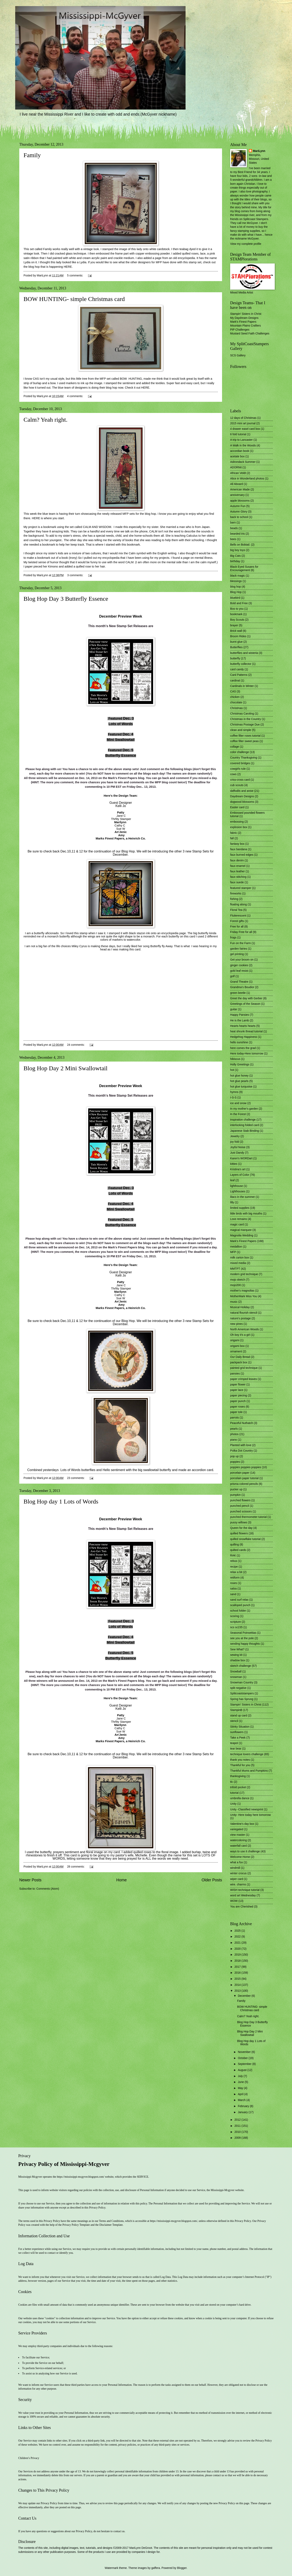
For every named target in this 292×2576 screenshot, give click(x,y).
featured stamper (240, 888)
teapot (234, 1743)
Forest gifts (237, 921)
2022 (238, 1936)
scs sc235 (236, 1627)
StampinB (236, 1710)
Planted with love (240, 1445)
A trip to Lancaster (241, 439)
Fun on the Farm (240, 943)
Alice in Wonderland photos (247, 478)
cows (233, 774)
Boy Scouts (237, 619)
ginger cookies (239, 965)
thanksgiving (238, 1776)
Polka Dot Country (241, 1450)
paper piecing (238, 1395)
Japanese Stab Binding (244, 1130)
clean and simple (240, 730)
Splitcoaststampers (242, 1693)
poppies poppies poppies (245, 1467)
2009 (238, 2137)
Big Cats (235, 555)
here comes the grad (243, 1048)
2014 (238, 1984)
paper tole (236, 1412)
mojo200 (235, 1285)
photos (234, 1434)
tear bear (235, 1748)
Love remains (238, 1219)
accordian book (239, 450)
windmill (235, 1867)
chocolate (236, 702)
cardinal (235, 680)
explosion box (238, 827)
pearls (234, 1428)
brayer (234, 625)
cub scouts (237, 785)
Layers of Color (239, 1174)
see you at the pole (242, 1638)
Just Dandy (237, 1152)
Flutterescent (238, 915)
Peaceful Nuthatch (241, 1423)
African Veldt (238, 473)
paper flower (238, 1384)
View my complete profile (245, 243)
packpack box (238, 1362)
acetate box (237, 456)
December (244, 1995)
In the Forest (238, 1114)
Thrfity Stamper (121, 819)
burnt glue (236, 641)
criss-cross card (240, 779)
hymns (234, 1092)
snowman (236, 1677)
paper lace (236, 1390)
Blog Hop (236, 592)
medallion (236, 1246)
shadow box (237, 1660)
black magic (237, 575)
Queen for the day (241, 1527)
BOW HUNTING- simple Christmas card (74, 299)
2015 (238, 1978)
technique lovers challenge (246, 1754)
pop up (234, 1456)
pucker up (236, 1489)
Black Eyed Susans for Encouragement (244, 568)
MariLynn (259, 151)
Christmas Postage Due (245, 724)
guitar (233, 1009)
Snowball (236, 1671)
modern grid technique (244, 1274)
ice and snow (238, 1103)
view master (237, 1834)
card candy (237, 669)
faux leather (237, 871)
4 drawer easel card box (245, 428)
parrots (234, 1417)
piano (233, 1439)
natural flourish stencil (243, 1312)
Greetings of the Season (245, 1003)
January (243, 2112)
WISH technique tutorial (245, 1889)
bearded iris (237, 533)
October (243, 2058)
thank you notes (240, 1759)
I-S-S (233, 1097)
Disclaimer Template (111, 2224)
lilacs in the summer (242, 1196)
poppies (235, 1461)
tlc (231, 1781)
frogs (233, 937)
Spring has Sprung (241, 1699)
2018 (238, 1960)
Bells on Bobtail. (240, 544)
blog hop (235, 586)
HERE (68, 266)
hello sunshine (239, 1042)
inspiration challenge (243, 1119)
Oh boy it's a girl (240, 1334)
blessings (236, 581)
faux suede (237, 882)
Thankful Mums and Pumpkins (249, 1770)
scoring (234, 1616)
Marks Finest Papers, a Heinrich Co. (121, 838)
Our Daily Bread (240, 1356)
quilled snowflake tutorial (245, 1539)
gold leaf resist (239, 970)
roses (233, 1583)
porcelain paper (239, 1472)
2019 (238, 1954)
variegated (236, 1829)
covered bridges (240, 763)
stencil (234, 1721)
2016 (238, 1972)
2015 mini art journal (243, 423)
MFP (233, 1252)
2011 (238, 2125)
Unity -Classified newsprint (246, 1809)
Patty (120, 812)
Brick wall (236, 630)
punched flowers (240, 1500)
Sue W (120, 828)
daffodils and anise (241, 790)
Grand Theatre (239, 981)
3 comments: (75, 575)
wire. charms (238, 1884)
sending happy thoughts (245, 1643)
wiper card (236, 1879)
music (233, 1301)
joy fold (234, 1141)
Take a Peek (238, 1737)
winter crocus (238, 1873)
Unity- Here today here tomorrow (250, 1814)
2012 (238, 2119)
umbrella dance (239, 1798)
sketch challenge (240, 1665)
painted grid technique (244, 1367)
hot (232, 1069)
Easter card (237, 807)
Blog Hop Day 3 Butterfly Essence (66, 598)
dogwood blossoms (242, 801)
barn (233, 522)
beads (234, 528)
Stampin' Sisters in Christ (245, 1704)
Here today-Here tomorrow (246, 1053)
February (244, 2106)
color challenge (239, 752)
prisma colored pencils (244, 1483)
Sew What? (237, 1649)
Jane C (121, 815)
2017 (238, 1966)
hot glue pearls (239, 1081)
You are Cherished (241, 1906)
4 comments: (75, 396)
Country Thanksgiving (243, 757)
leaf (232, 1180)
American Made (240, 489)
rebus (233, 1561)
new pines (236, 1323)
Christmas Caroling (242, 713)
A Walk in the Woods (243, 445)
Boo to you (237, 608)
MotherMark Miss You (243, 1296)
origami (234, 1340)
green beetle (238, 992)
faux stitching (238, 876)
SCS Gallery (238, 355)
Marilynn (120, 822)
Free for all (237, 926)
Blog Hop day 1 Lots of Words (61, 1501)
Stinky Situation (239, 1726)
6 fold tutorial (238, 434)
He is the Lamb (239, 1020)
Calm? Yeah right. (46, 419)
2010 (238, 2131)
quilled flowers (239, 1533)
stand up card (238, 1715)
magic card (237, 1224)
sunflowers (237, 1732)
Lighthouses (237, 1191)
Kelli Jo (120, 806)
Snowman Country (241, 1682)
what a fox (236, 1862)
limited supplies (239, 1207)
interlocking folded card (244, 1125)
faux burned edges (241, 854)
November (244, 2052)
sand (233, 1594)
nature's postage (240, 1318)
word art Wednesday (243, 1895)
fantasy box (237, 843)
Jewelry (235, 1136)
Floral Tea (236, 909)
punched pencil (239, 1505)
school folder (238, 1610)
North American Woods (244, 1329)
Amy (121, 835)
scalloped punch (240, 1605)
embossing (237, 821)
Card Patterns (238, 674)
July (241, 2076)
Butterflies (236, 647)
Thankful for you (240, 1765)
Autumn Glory (238, 511)
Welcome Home (240, 1856)
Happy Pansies (239, 1014)
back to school (239, 517)
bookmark (236, 614)
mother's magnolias (242, 1290)
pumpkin (235, 1494)
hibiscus (235, 1059)
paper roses (237, 1406)
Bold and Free (239, 603)
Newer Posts (30, 1880)
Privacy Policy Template (76, 2224)
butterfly (235, 658)
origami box (237, 1346)
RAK (233, 1555)
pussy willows (238, 1522)
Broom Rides (238, 636)
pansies (235, 1373)
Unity (233, 1803)
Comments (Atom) (47, 1888)
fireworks (235, 893)
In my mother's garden (244, 1108)
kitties (233, 1163)
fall (232, 838)
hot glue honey (239, 1075)
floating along (238, 904)
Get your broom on (241, 959)
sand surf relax (239, 1599)
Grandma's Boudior (242, 987)
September (245, 2064)
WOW (234, 1900)
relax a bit (236, 1572)
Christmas (236, 708)
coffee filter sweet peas (244, 741)
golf (232, 976)
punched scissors (241, 1511)
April (241, 2094)
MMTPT (235, 1268)
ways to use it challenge (245, 1851)
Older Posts (212, 1880)
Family (32, 155)
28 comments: (76, 1866)
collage (234, 746)
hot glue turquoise (241, 1086)
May (241, 2088)
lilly (232, 1202)
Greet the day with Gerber (246, 998)
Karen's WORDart (241, 1158)
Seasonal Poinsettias (243, 1632)
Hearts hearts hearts (243, 1025)
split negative (238, 1687)
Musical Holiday (240, 1307)
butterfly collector (240, 663)
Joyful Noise (237, 1147)
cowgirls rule (238, 768)
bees (233, 539)
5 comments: (75, 275)
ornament (236, 1351)
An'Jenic (121, 832)
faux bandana (238, 849)
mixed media (238, 1263)
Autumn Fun (237, 506)
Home (121, 1880)
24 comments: (76, 1044)
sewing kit (236, 1654)
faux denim (237, 860)
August (242, 2070)
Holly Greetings (239, 1064)
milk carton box (239, 1257)
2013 (238, 1990)
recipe (234, 1566)
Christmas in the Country (245, 719)
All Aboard (236, 484)
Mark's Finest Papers (243, 1241)
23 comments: (76, 1478)
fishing (234, 899)
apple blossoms (240, 500)
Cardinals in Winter (242, 686)
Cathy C (120, 825)
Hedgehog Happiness (243, 1036)
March (242, 2100)
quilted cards (238, 1550)
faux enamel (237, 865)
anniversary (237, 495)
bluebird (235, 597)
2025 (238, 1930)
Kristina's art (237, 1169)
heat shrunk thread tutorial (246, 1031)
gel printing (237, 954)
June (241, 2082)
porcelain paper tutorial (244, 1478)
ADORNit (236, 467)
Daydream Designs (242, 796)
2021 (238, 1942)
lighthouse (236, 1186)
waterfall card (238, 1845)
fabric (233, 832)
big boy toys (237, 550)
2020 (238, 1948)
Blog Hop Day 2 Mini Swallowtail (65, 1068)
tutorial (234, 1792)
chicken (235, 697)
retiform (235, 1577)
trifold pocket (238, 1787)
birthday (235, 561)
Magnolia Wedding (241, 1235)
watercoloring (238, 1840)
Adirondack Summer (243, 461)
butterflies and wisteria (244, 652)
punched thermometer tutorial (248, 1517)
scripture (235, 1621)
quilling (234, 1544)
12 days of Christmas (243, 417)
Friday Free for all (241, 932)
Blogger (182, 2568)
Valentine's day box (242, 1823)
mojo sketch (237, 1279)
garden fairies (238, 948)
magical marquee (241, 1230)
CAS (233, 691)
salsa (233, 1588)
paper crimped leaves (243, 1379)
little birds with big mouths (246, 1213)
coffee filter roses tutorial (245, 735)
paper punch (238, 1401)
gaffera (155, 2568)
